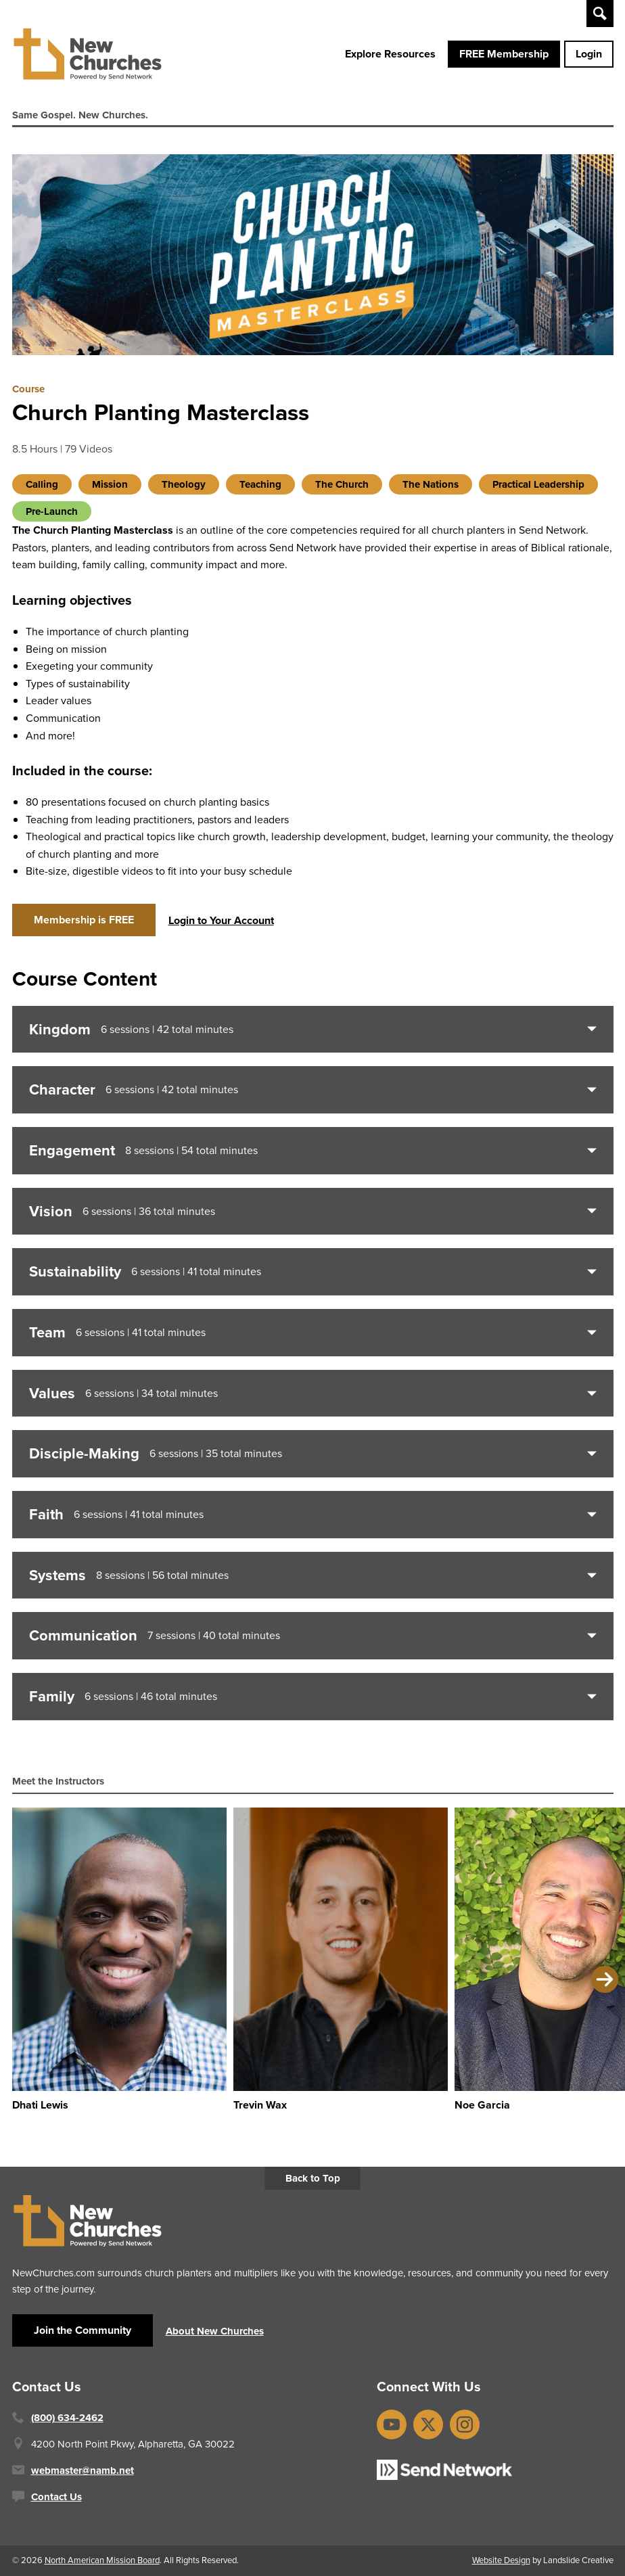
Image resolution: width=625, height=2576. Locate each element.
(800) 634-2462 (67, 2417)
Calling (42, 484)
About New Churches (215, 2331)
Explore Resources (390, 54)
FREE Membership (504, 54)
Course (28, 389)
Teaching (260, 484)
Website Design (501, 2560)
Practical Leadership (538, 484)
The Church (342, 484)
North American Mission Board (102, 2560)
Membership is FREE (84, 919)
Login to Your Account (221, 920)
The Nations (430, 484)
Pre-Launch (52, 511)
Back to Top (312, 2178)
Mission (110, 484)
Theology (184, 484)
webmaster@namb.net (82, 2470)
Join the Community (82, 2330)
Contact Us (56, 2496)
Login (589, 54)
